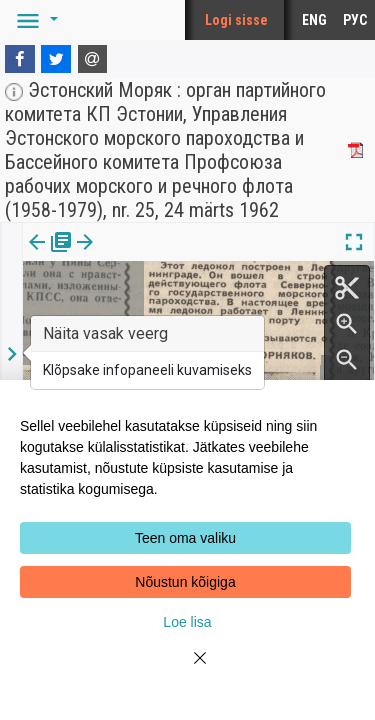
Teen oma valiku (185, 538)
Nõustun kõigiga (185, 582)
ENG (314, 20)
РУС (355, 20)
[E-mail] (93, 59)
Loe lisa (187, 622)
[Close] (188, 670)
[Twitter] (56, 59)
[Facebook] (20, 59)
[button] (34, 20)
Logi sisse (236, 20)
